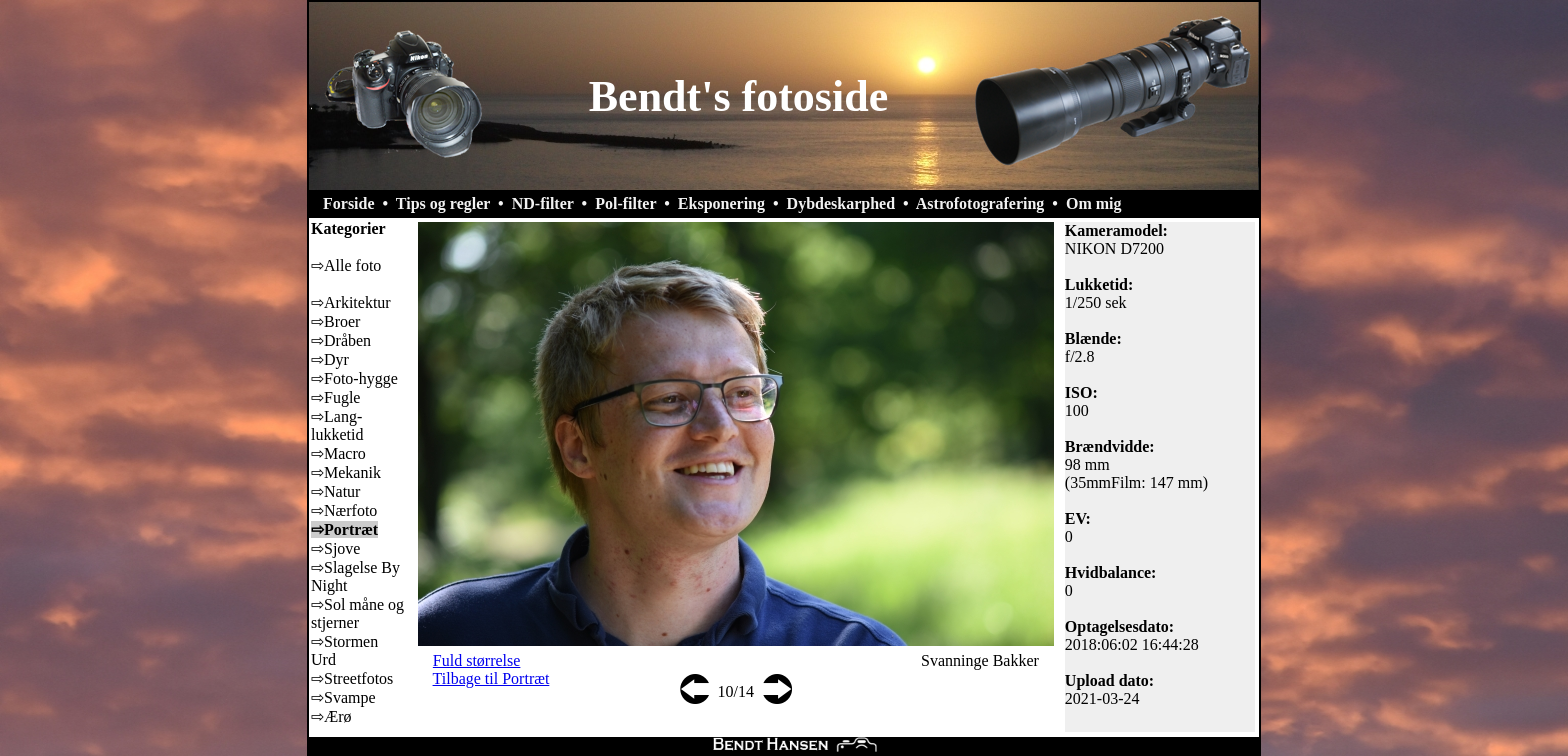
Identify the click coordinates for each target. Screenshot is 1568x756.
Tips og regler (443, 203)
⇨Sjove (335, 548)
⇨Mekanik (346, 472)
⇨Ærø (331, 716)
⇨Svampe (343, 697)
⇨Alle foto (346, 265)
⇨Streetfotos (352, 678)
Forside (349, 203)
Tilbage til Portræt (491, 678)
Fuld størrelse (477, 660)
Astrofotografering (980, 203)
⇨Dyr (330, 359)
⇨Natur (335, 491)
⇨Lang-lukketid (337, 425)
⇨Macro (338, 453)
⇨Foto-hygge (354, 378)
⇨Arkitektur (351, 302)
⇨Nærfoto (344, 510)
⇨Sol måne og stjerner (357, 613)
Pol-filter (625, 203)
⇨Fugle (335, 397)
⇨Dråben (341, 340)
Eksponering (721, 203)
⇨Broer (335, 321)
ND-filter (543, 203)
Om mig (1094, 203)
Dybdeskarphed (841, 203)
